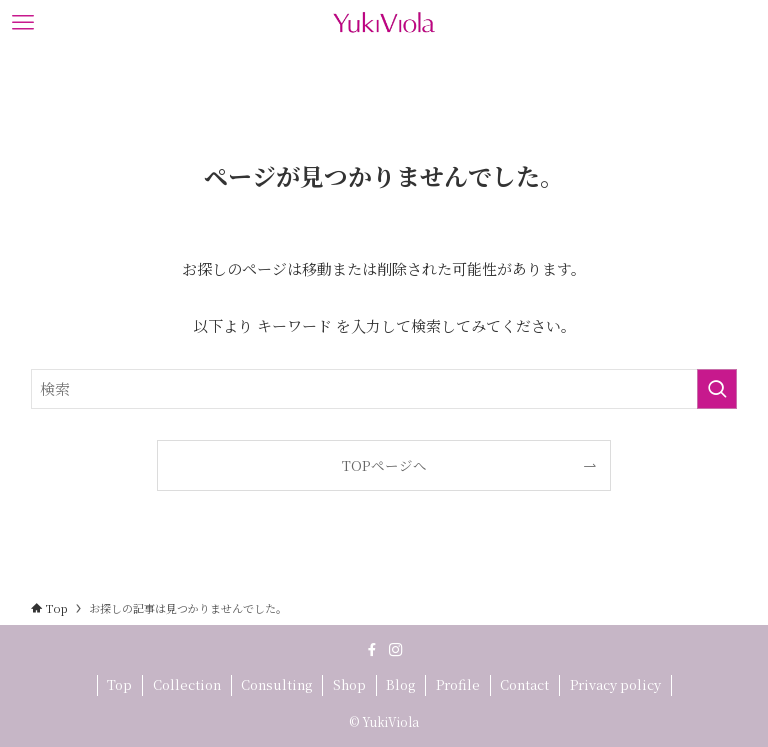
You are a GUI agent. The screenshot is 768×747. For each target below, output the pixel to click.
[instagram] (396, 650)
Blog (400, 684)
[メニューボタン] (22, 22)
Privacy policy (615, 684)
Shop (349, 684)
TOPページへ (384, 465)
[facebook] (372, 650)
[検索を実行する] (717, 389)
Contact (524, 684)
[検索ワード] (384, 389)
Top (119, 684)
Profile (458, 684)
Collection (187, 684)
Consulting (276, 684)
